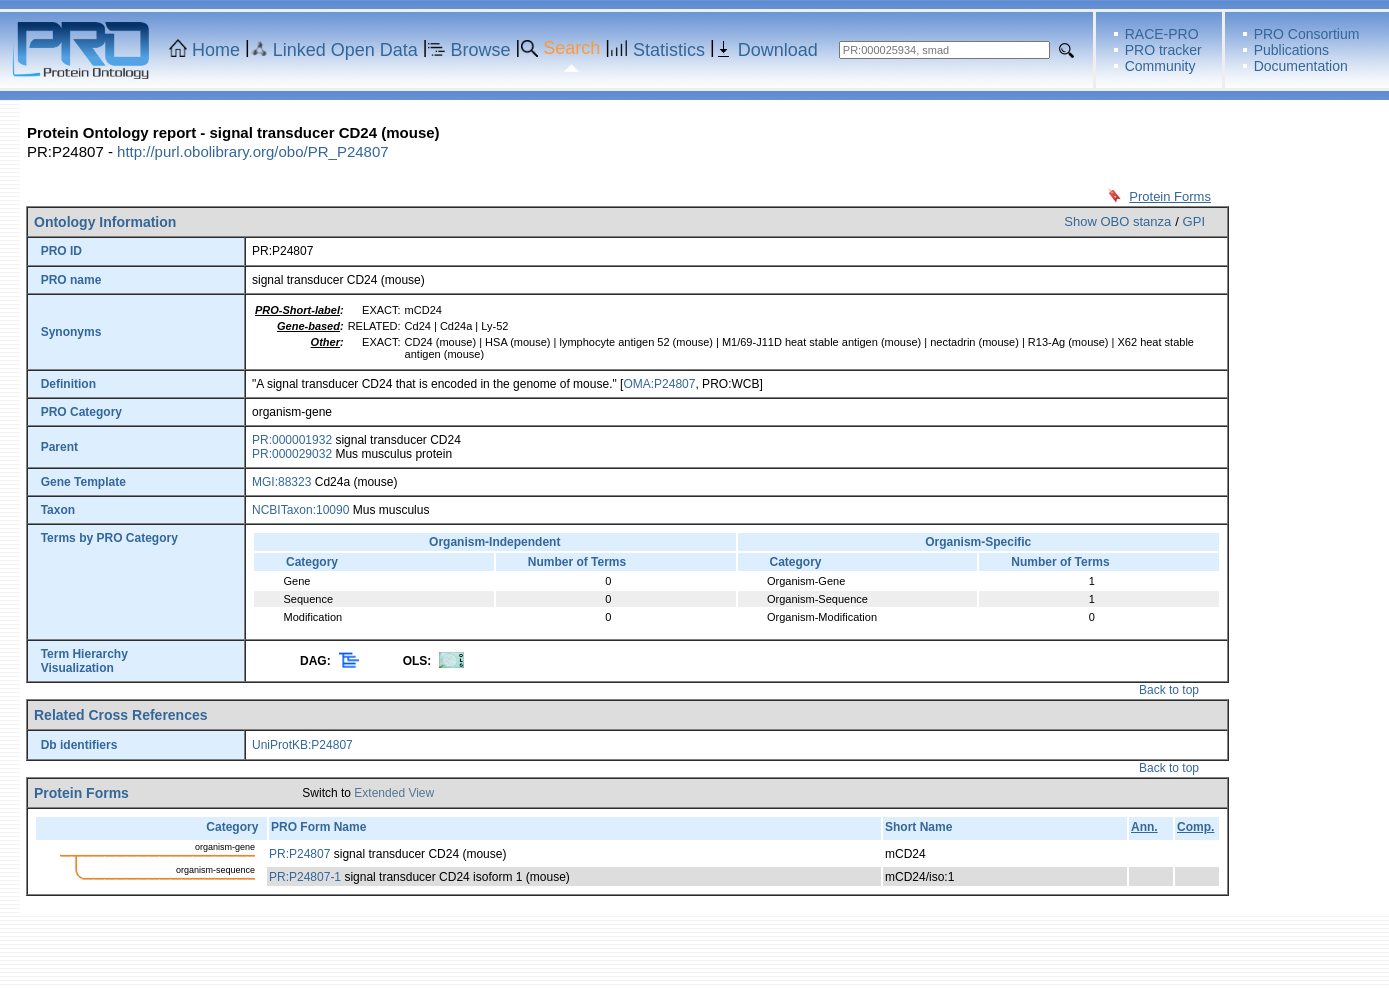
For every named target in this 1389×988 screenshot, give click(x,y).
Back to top (1169, 690)
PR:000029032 (292, 454)
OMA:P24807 (659, 384)
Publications (1292, 50)
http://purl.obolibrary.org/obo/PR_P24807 (253, 151)
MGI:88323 (281, 482)
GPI (1194, 221)
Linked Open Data (345, 50)
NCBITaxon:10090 (300, 510)
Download (778, 50)
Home (216, 50)
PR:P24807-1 (305, 877)
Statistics (669, 50)
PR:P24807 (299, 854)
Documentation (1301, 66)
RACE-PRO (1162, 34)
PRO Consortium (1307, 34)
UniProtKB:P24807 (302, 745)
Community (1160, 66)
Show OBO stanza (1117, 221)
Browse (481, 50)
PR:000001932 (292, 440)
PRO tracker (1163, 50)
